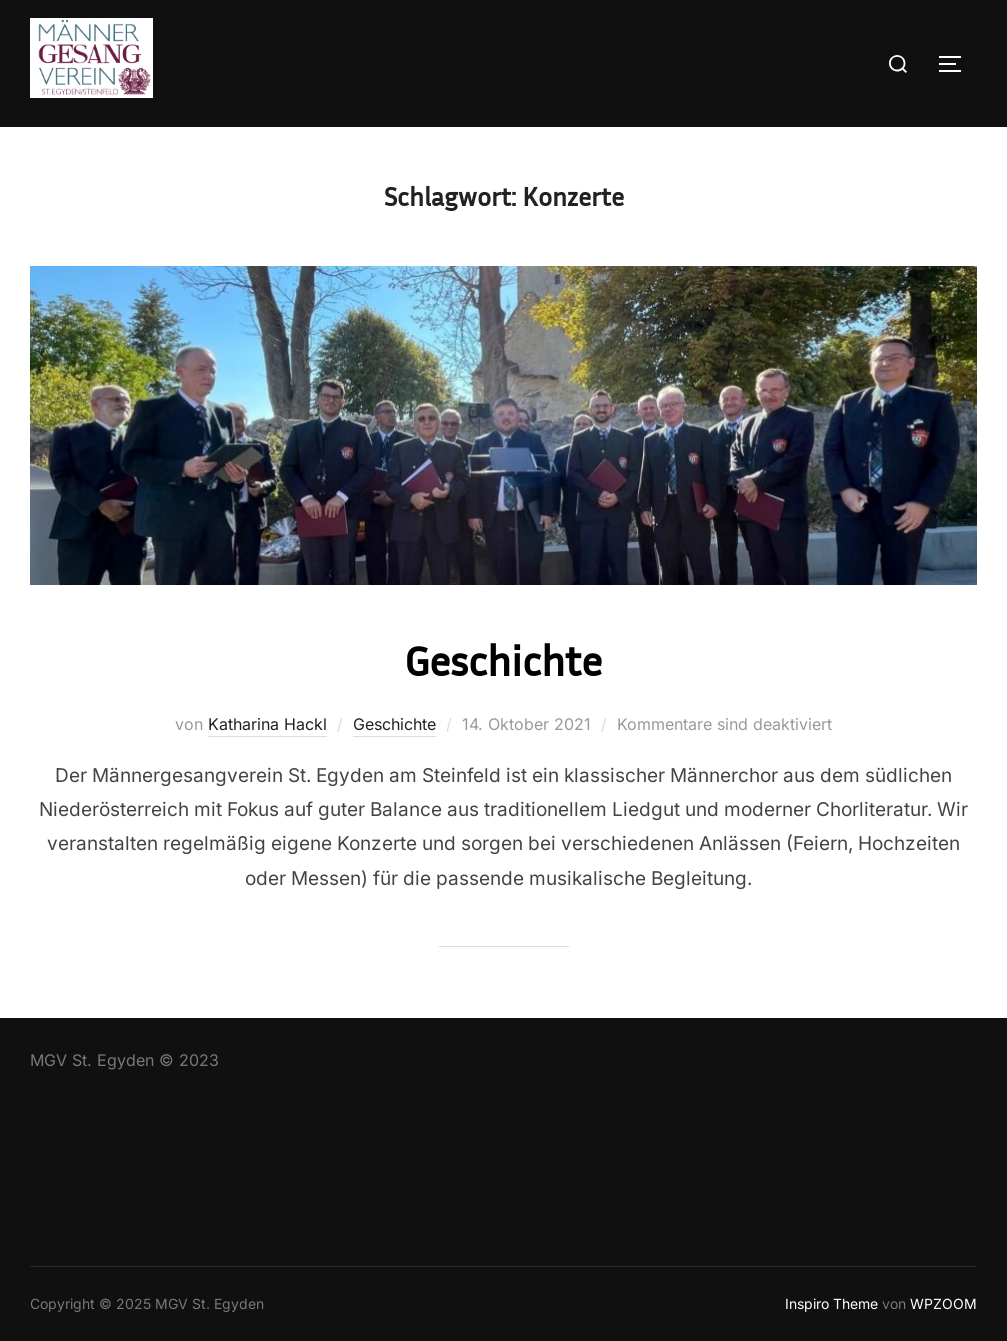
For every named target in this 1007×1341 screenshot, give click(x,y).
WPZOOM (943, 1303)
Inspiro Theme (831, 1303)
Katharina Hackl (267, 724)
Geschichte (503, 660)
